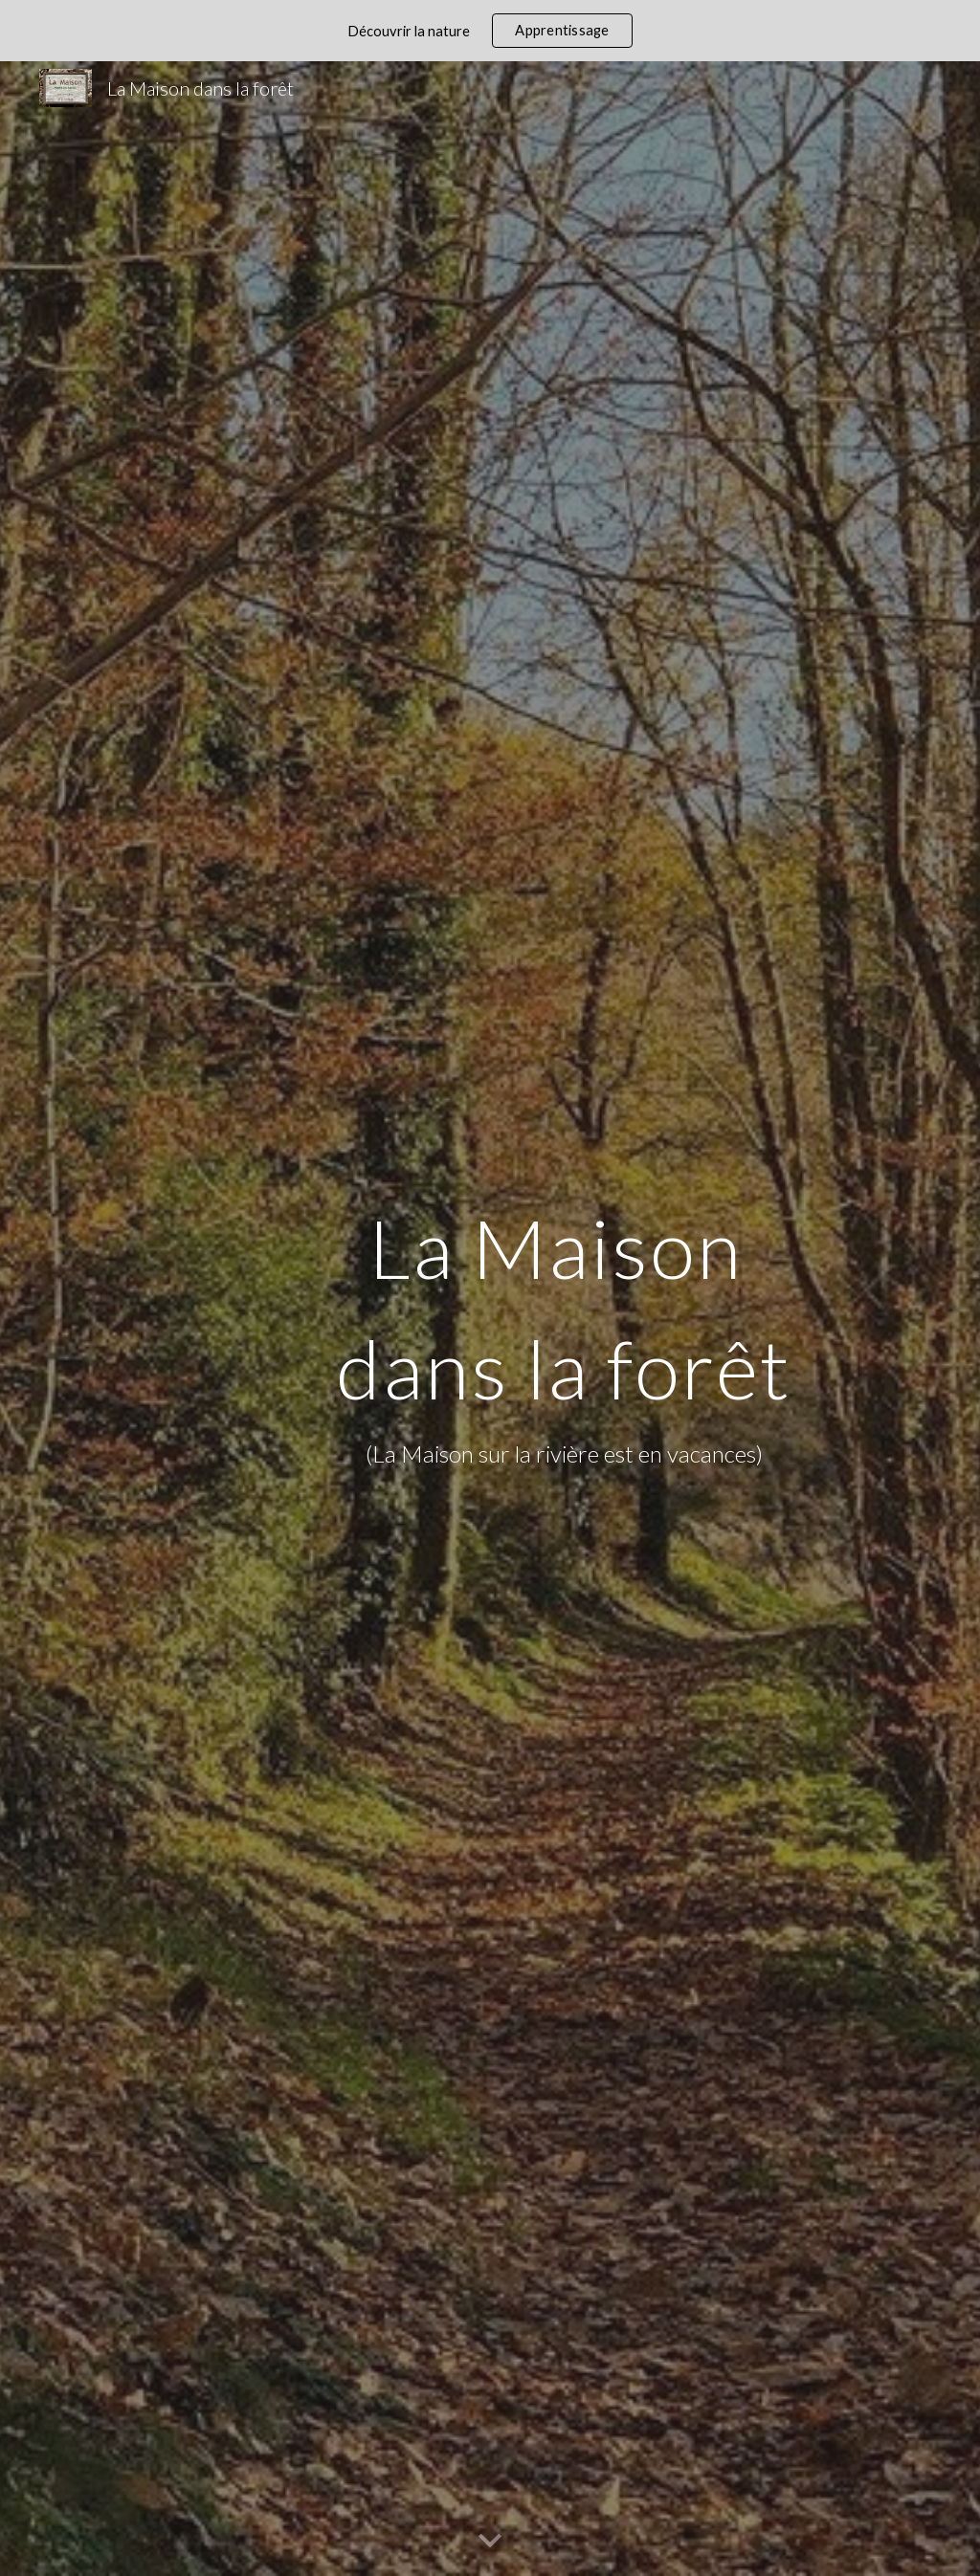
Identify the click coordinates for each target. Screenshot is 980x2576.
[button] (490, 2542)
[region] (490, 30)
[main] (564, 1318)
